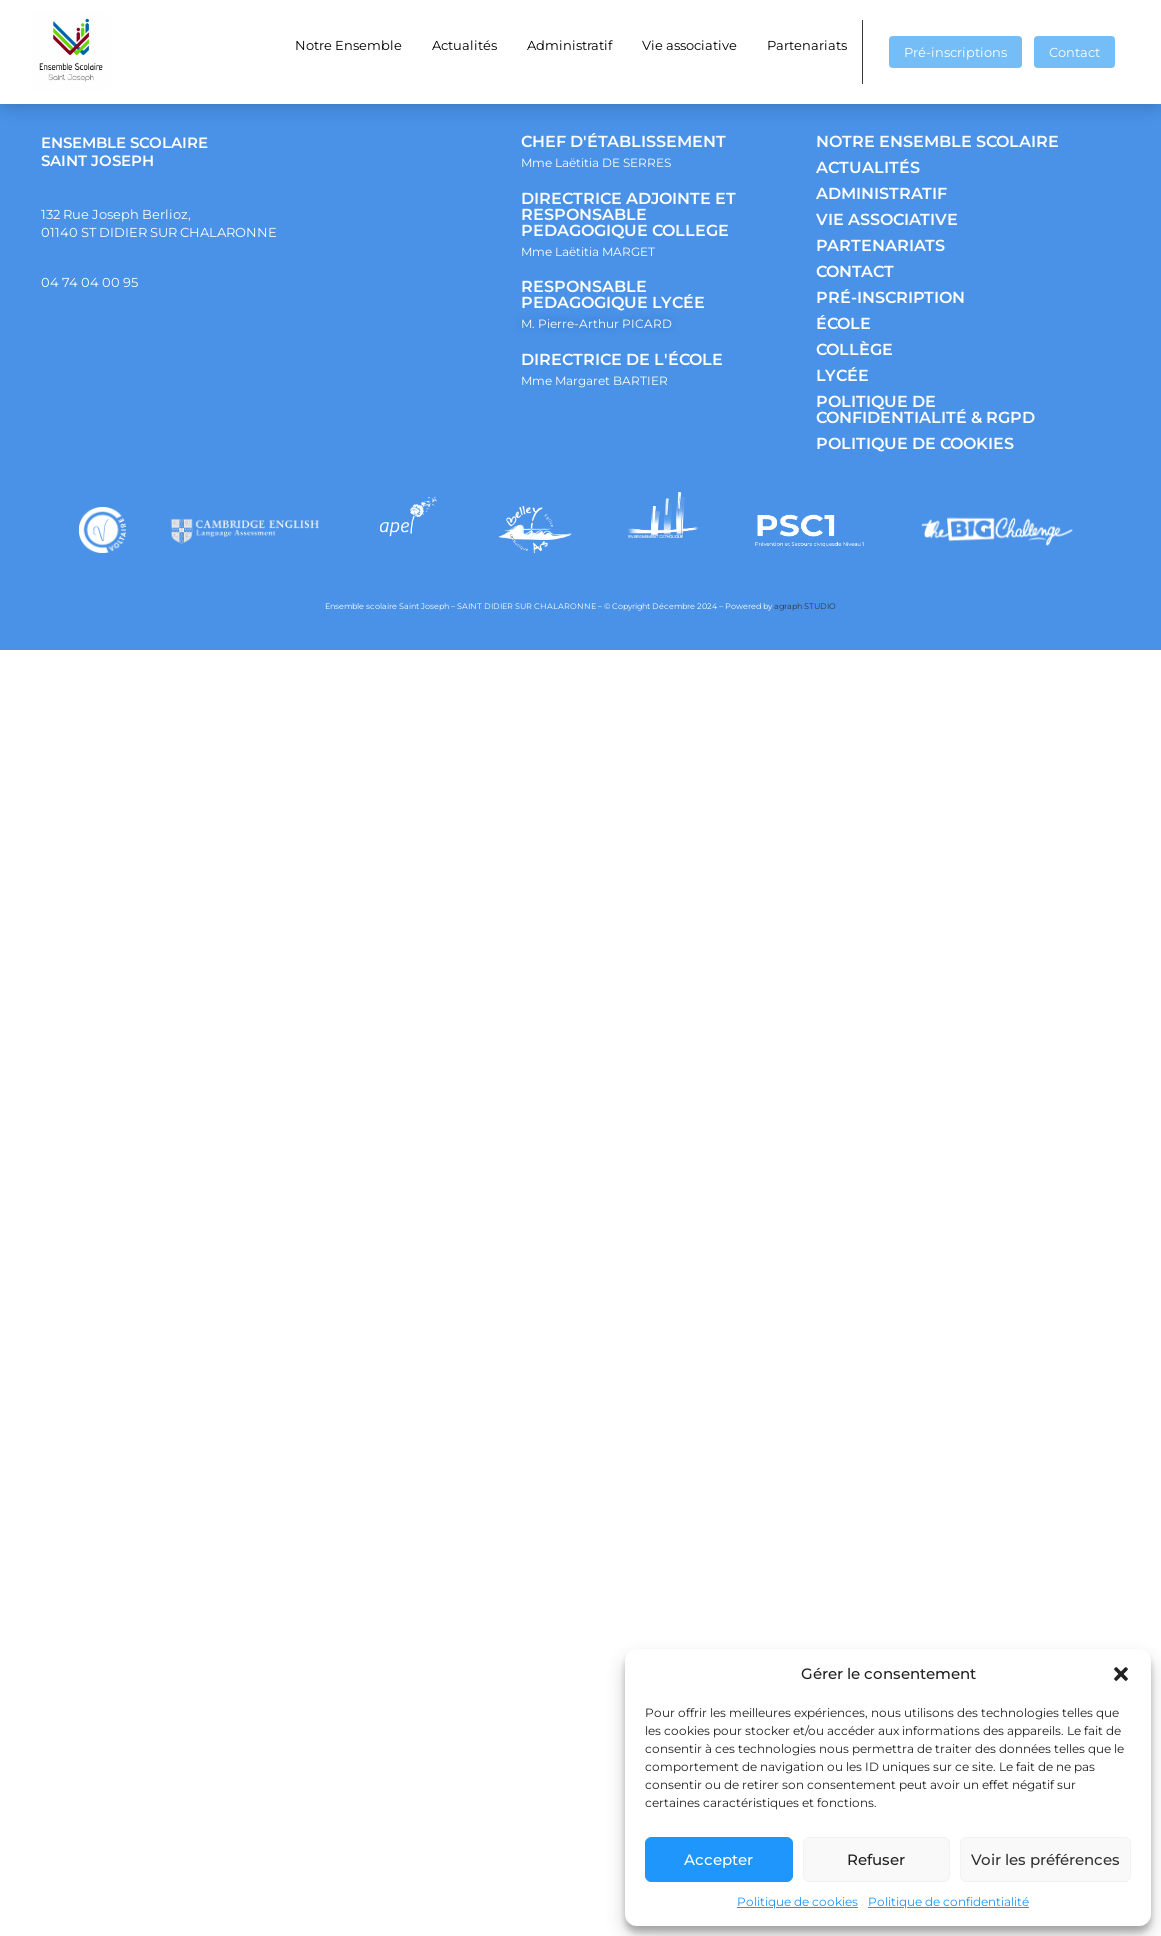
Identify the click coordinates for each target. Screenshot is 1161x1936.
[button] (1121, 1674)
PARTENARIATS (880, 245)
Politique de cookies (797, 1901)
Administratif (569, 45)
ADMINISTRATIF (881, 193)
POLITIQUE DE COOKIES (915, 443)
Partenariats (807, 45)
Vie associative (689, 45)
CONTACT (855, 271)
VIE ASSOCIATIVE (887, 219)
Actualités (464, 45)
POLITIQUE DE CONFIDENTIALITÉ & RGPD (925, 409)
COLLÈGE (854, 349)
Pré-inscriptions (955, 52)
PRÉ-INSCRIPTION (890, 297)
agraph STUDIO (805, 606)
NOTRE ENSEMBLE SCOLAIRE (937, 141)
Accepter (718, 1859)
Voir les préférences (1045, 1859)
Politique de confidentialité (948, 1901)
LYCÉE (842, 375)
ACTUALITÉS (868, 167)
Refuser (876, 1859)
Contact (1074, 52)
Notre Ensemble (348, 45)
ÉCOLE (843, 323)
